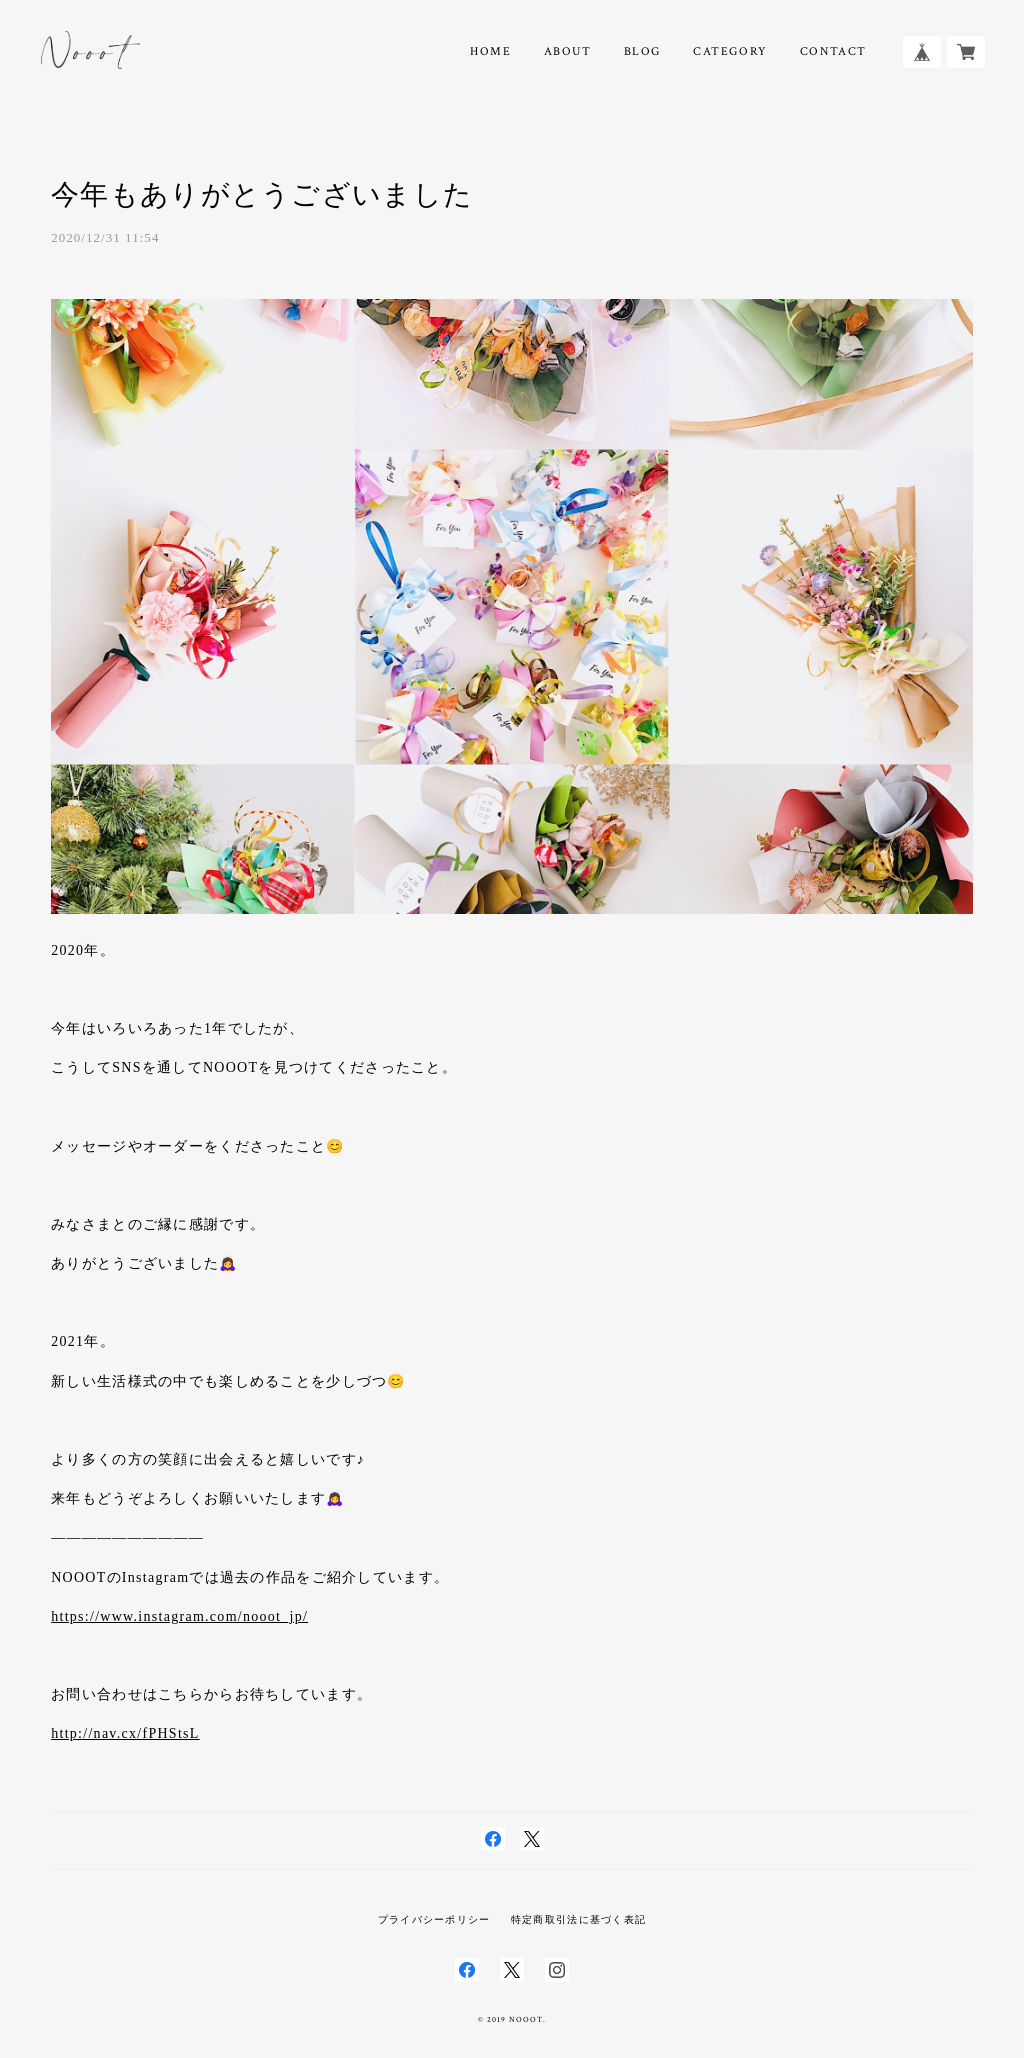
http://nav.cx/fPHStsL (125, 1733)
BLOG (642, 51)
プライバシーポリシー (434, 1919)
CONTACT (833, 51)
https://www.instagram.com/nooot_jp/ (179, 1616)
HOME (490, 51)
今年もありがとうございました (262, 194)
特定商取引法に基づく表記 (578, 1919)
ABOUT (568, 51)
